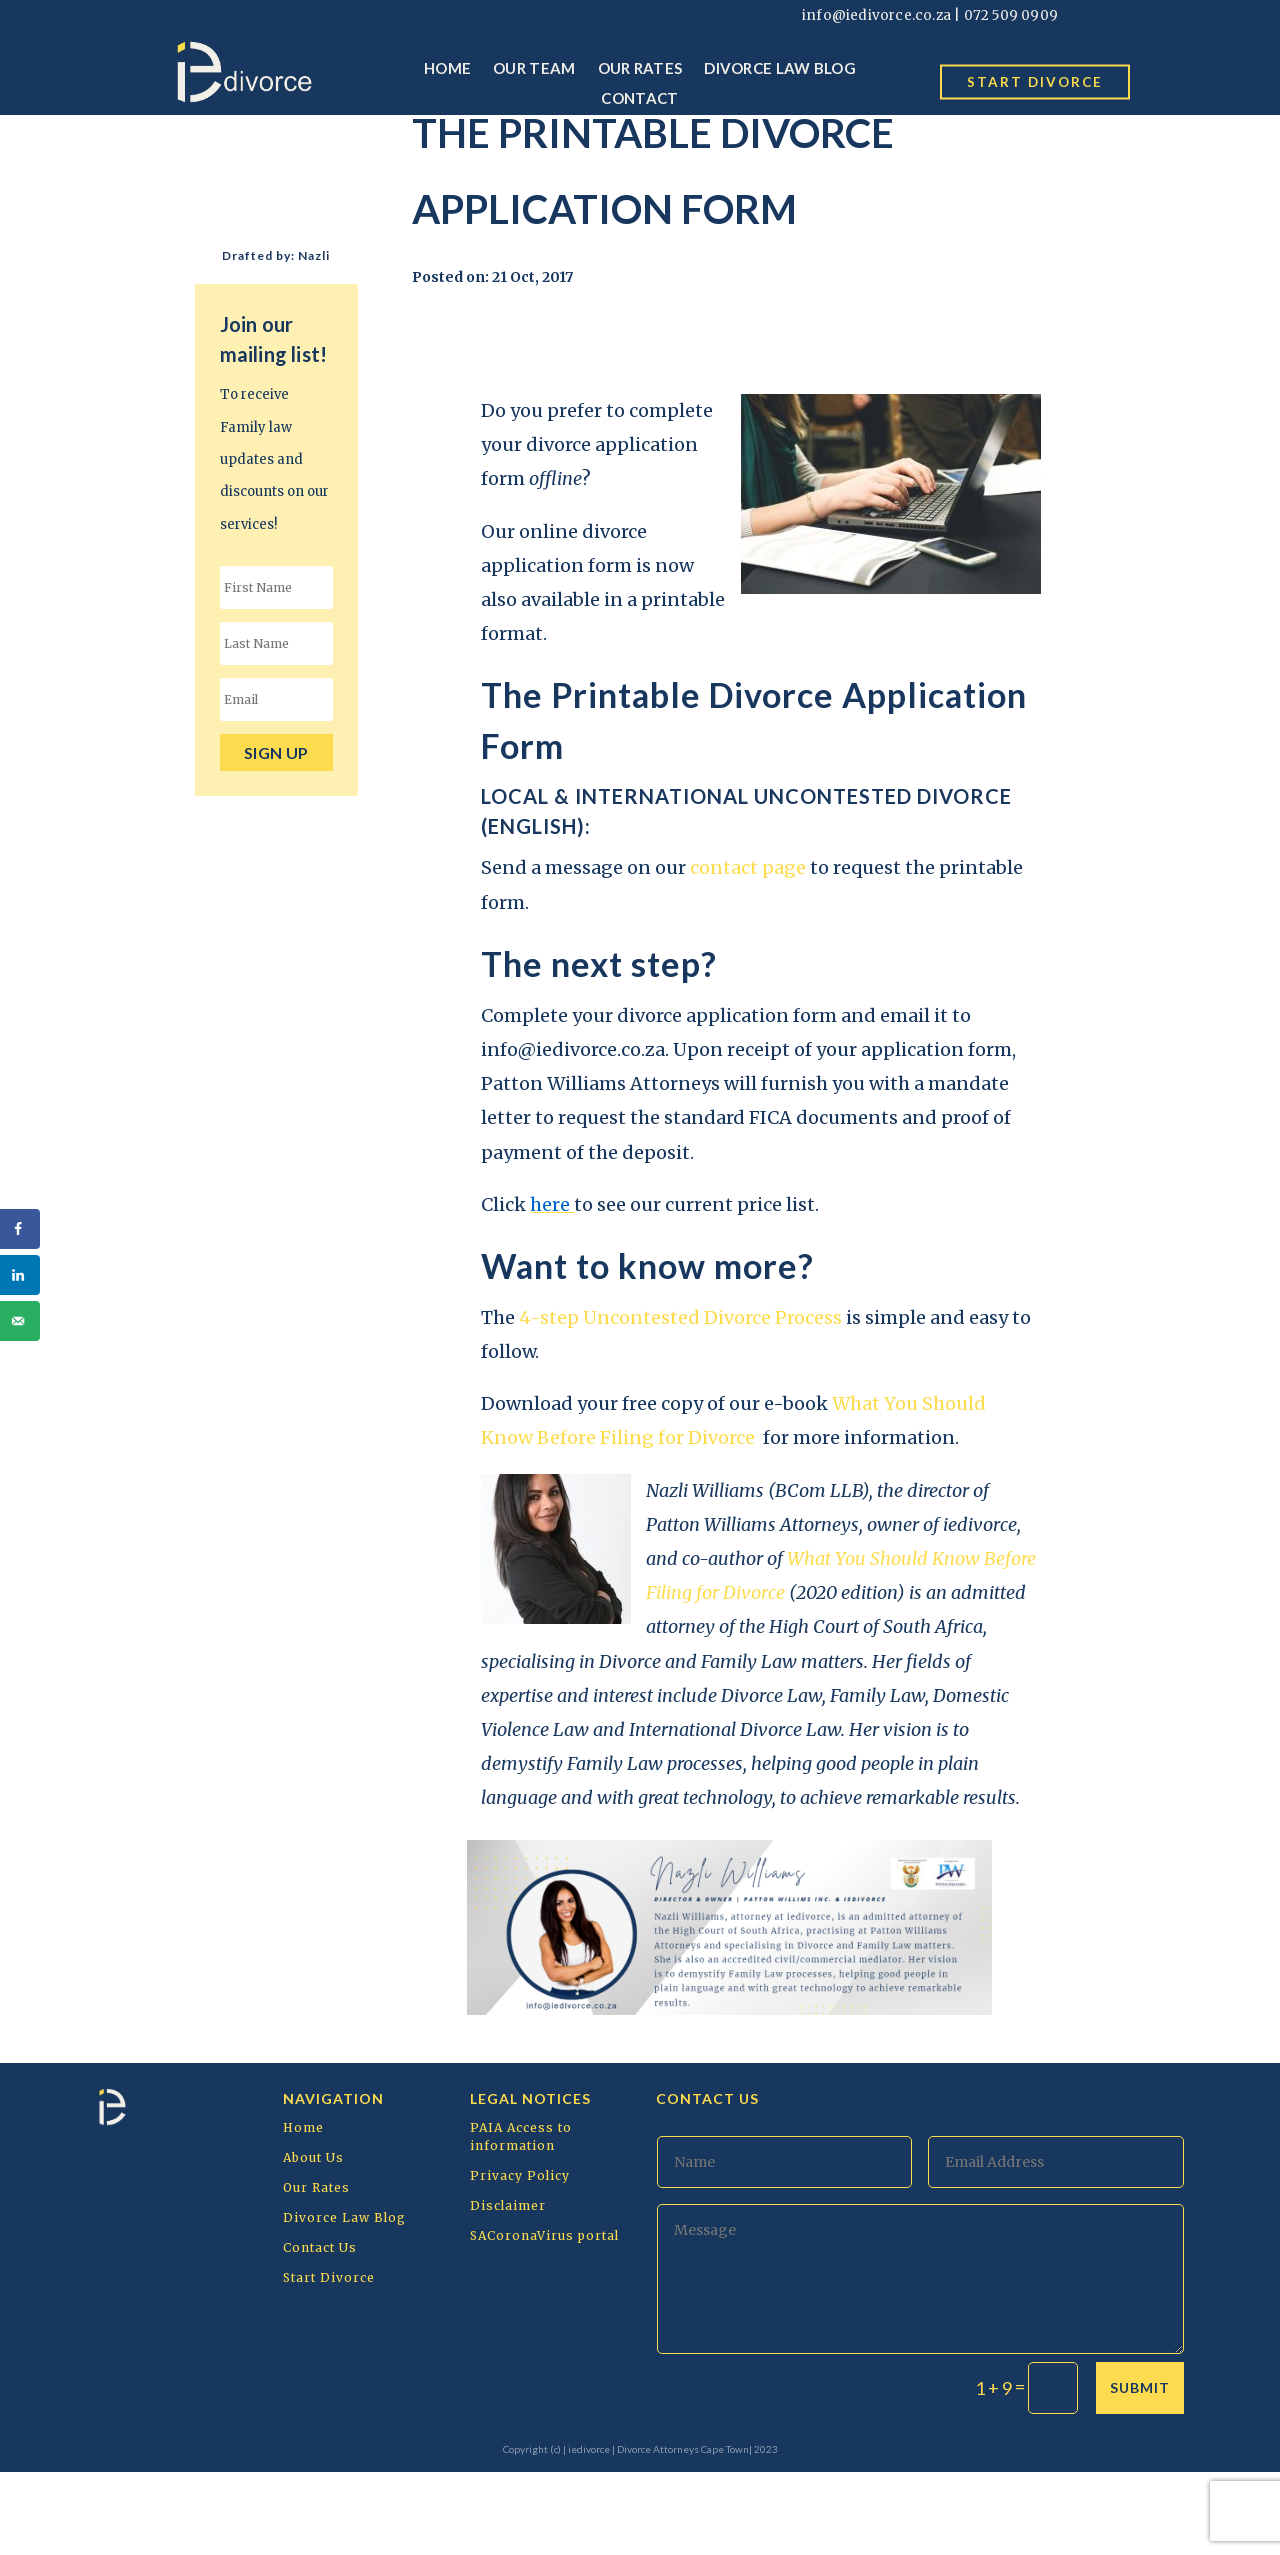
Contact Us (320, 2330)
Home (447, 68)
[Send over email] (20, 1321)
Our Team (534, 68)
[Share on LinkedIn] (20, 1275)
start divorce (1035, 81)
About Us (313, 2240)
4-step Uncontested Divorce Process (682, 1399)
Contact (639, 98)
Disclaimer (508, 2288)
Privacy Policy (520, 2258)
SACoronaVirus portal (544, 2318)
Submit (1140, 2470)
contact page (748, 950)
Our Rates (640, 68)
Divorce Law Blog (780, 68)
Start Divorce (329, 2360)
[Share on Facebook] (20, 1229)
